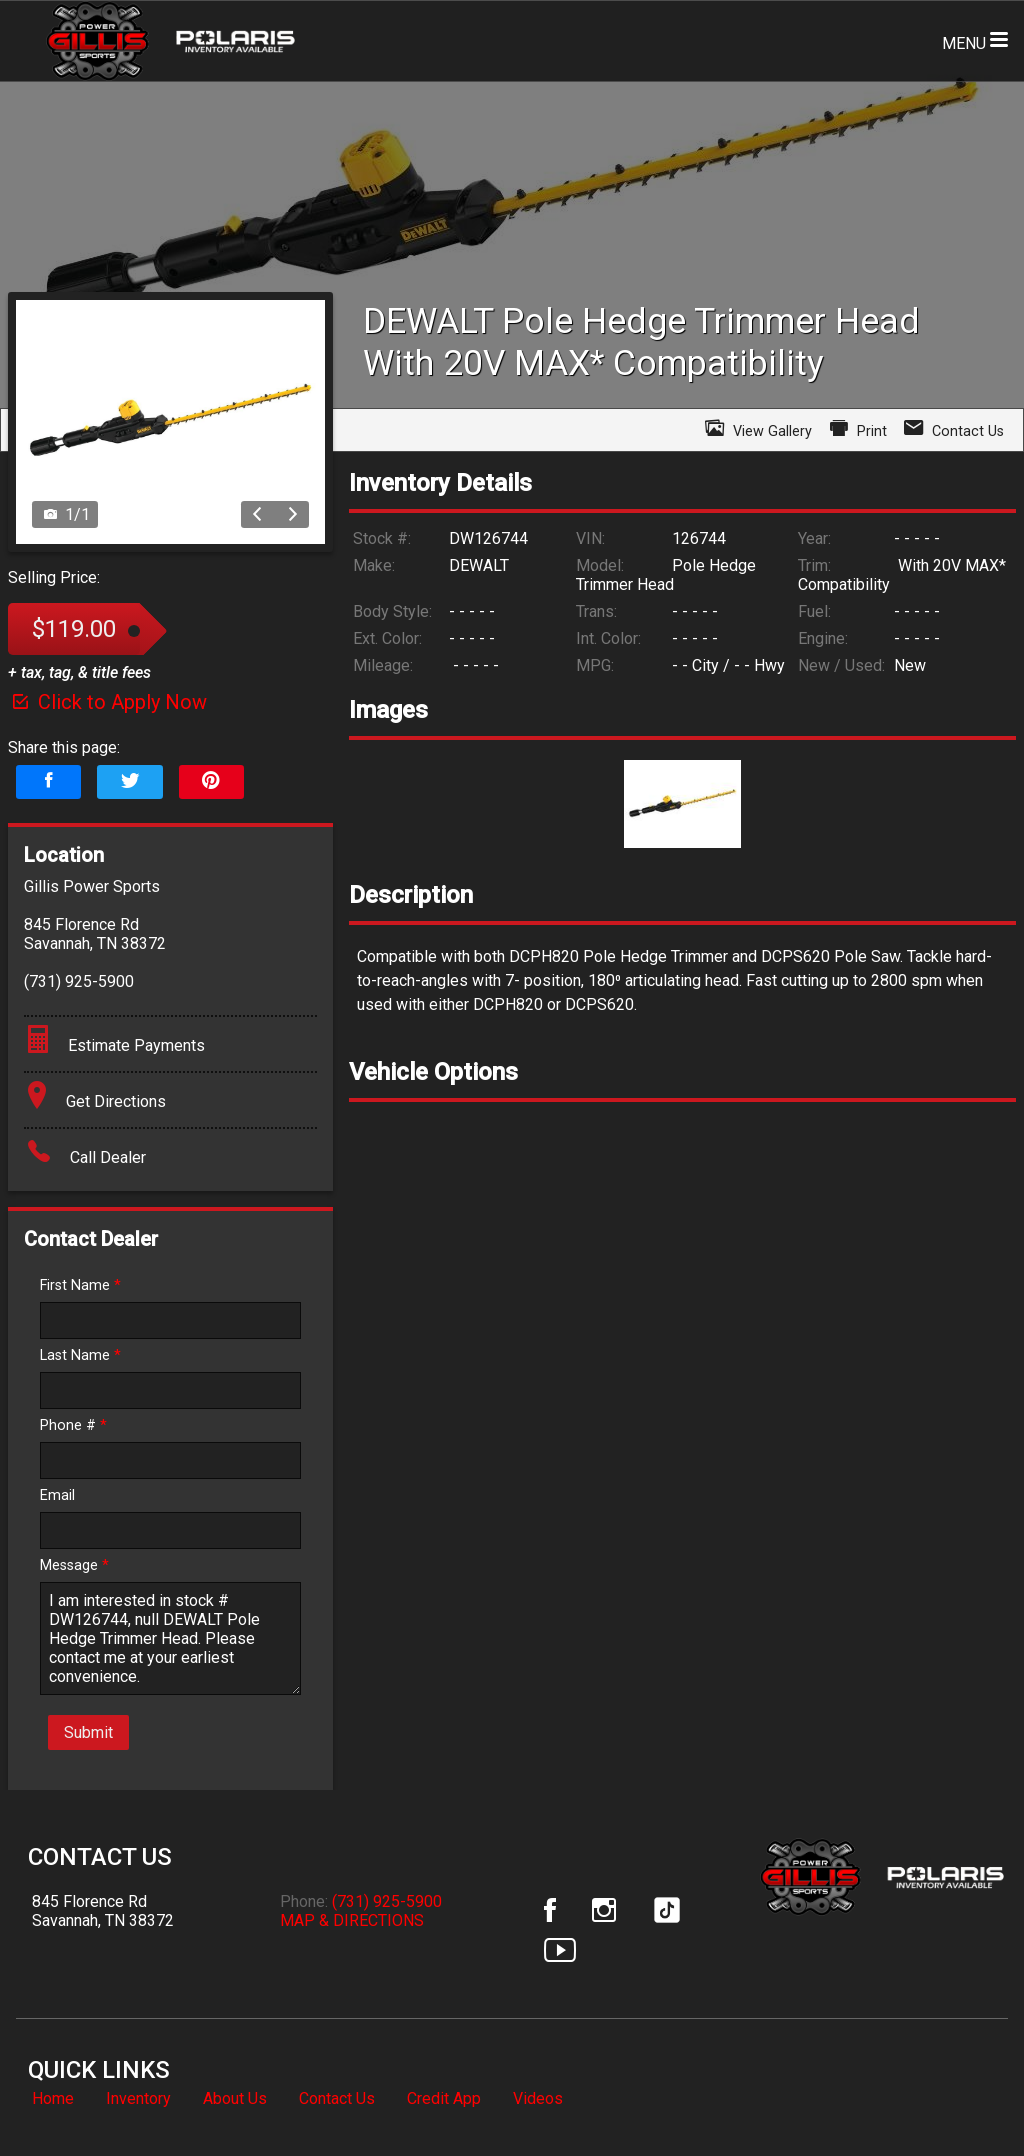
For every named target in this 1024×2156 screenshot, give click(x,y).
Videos (538, 2098)
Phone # (73, 1425)
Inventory (138, 2098)
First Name (80, 1285)
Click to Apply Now (107, 702)
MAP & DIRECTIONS (352, 1920)
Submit (88, 1732)
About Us (235, 2098)
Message (74, 1565)
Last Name (80, 1355)
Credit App (444, 2098)
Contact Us (337, 2098)
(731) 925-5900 (387, 1901)
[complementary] (964, 2096)
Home (53, 2098)
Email (57, 1495)
